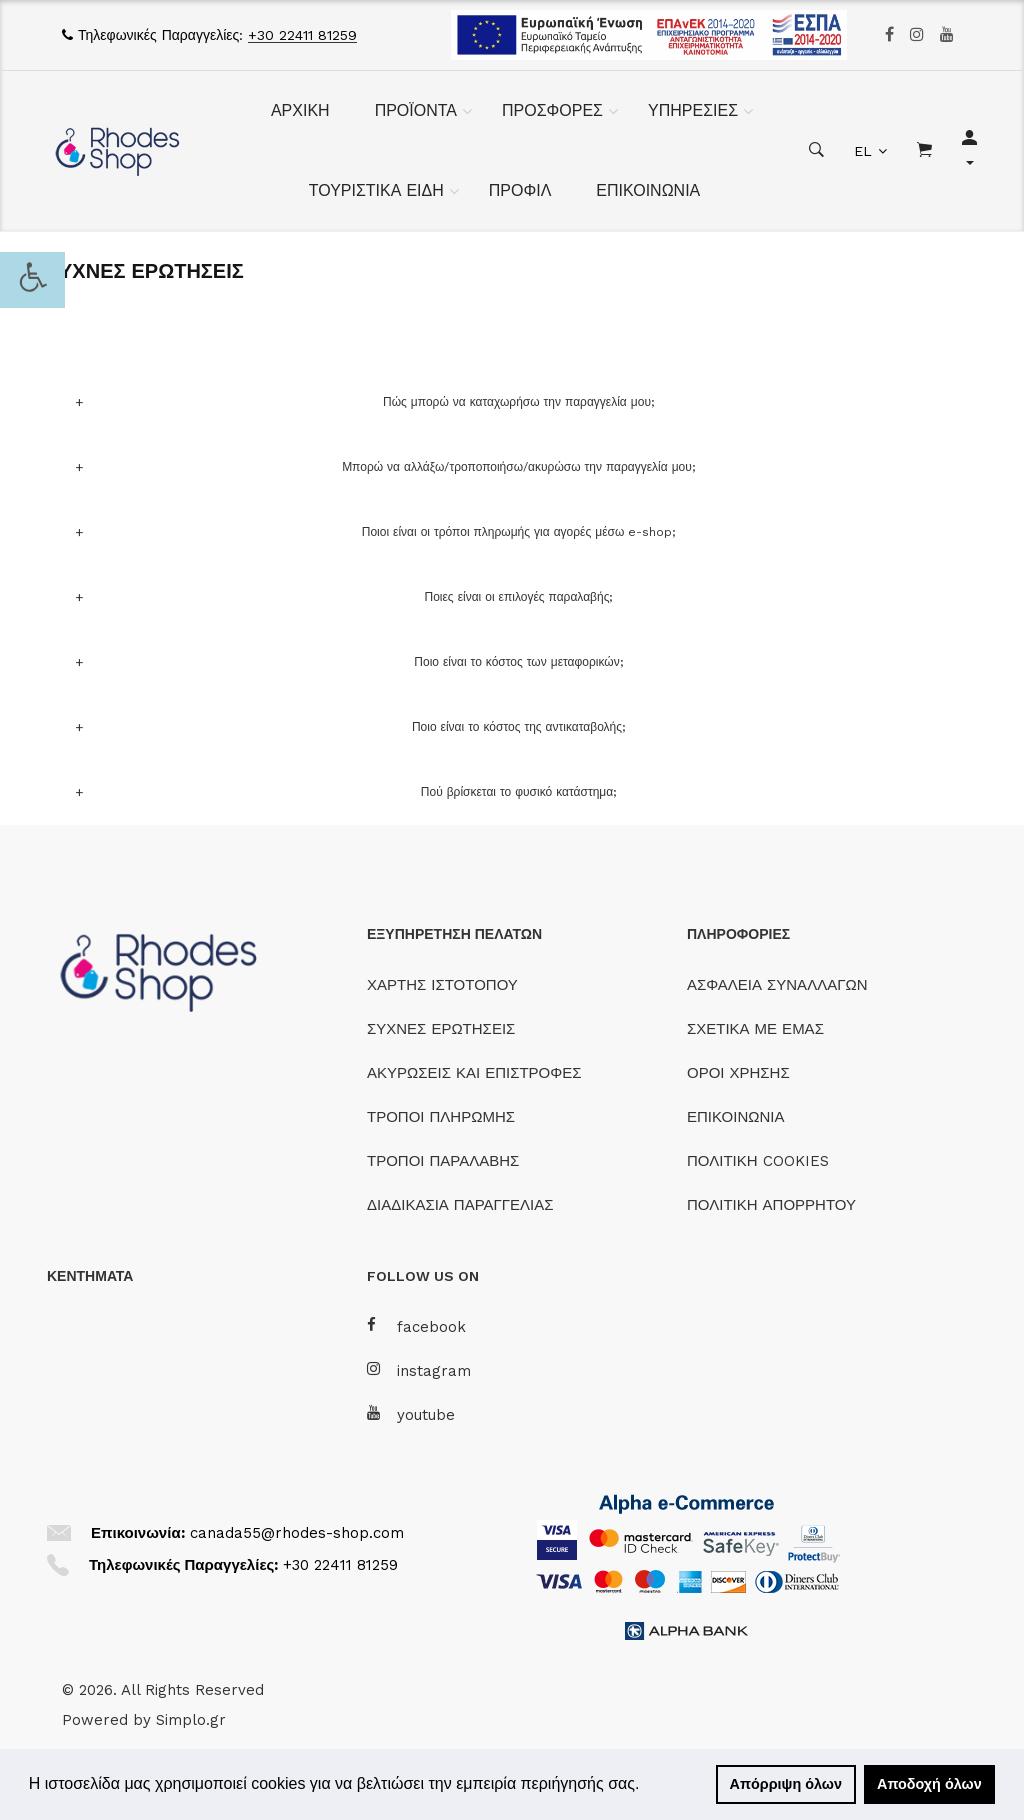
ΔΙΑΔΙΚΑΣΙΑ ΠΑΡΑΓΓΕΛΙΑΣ (460, 1205)
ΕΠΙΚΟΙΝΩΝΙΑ (648, 190)
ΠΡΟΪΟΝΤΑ (416, 110)
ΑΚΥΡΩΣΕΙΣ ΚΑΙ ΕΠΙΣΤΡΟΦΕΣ (474, 1073)
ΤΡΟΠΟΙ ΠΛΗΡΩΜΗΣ (441, 1117)
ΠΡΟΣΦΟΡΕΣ (552, 110)
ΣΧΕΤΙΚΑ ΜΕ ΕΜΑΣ (755, 1029)
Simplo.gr (191, 1720)
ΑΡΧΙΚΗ (300, 110)
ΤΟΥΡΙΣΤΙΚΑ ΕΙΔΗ (376, 190)
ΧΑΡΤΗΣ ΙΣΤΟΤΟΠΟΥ (442, 985)
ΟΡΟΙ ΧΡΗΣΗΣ (738, 1073)
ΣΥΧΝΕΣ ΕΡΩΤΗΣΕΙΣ (441, 1029)
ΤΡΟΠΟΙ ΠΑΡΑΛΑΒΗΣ (443, 1161)
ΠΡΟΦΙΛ (520, 190)
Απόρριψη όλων (786, 1784)
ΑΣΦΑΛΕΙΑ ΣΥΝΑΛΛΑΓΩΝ (777, 985)
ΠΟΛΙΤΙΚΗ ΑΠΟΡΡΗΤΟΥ (771, 1205)
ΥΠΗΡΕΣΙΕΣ (693, 110)
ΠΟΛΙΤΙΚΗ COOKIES (758, 1161)
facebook (416, 1326)
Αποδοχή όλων (929, 1784)
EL (863, 151)
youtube (411, 1414)
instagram (419, 1370)
